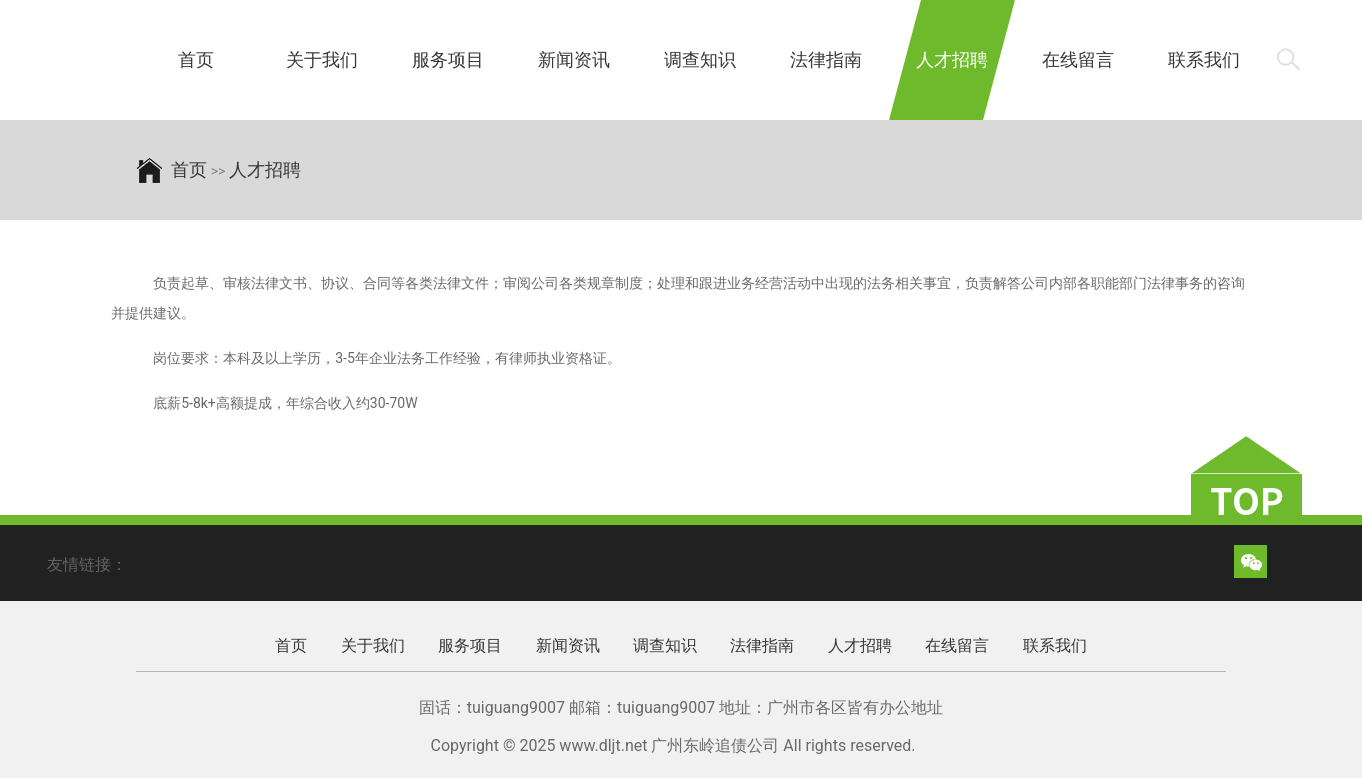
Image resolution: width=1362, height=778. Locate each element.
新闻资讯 (574, 59)
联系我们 (1204, 59)
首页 (196, 59)
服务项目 (448, 59)
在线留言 (1078, 59)
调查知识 (700, 59)
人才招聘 (952, 59)
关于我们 (322, 59)
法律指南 (826, 59)
